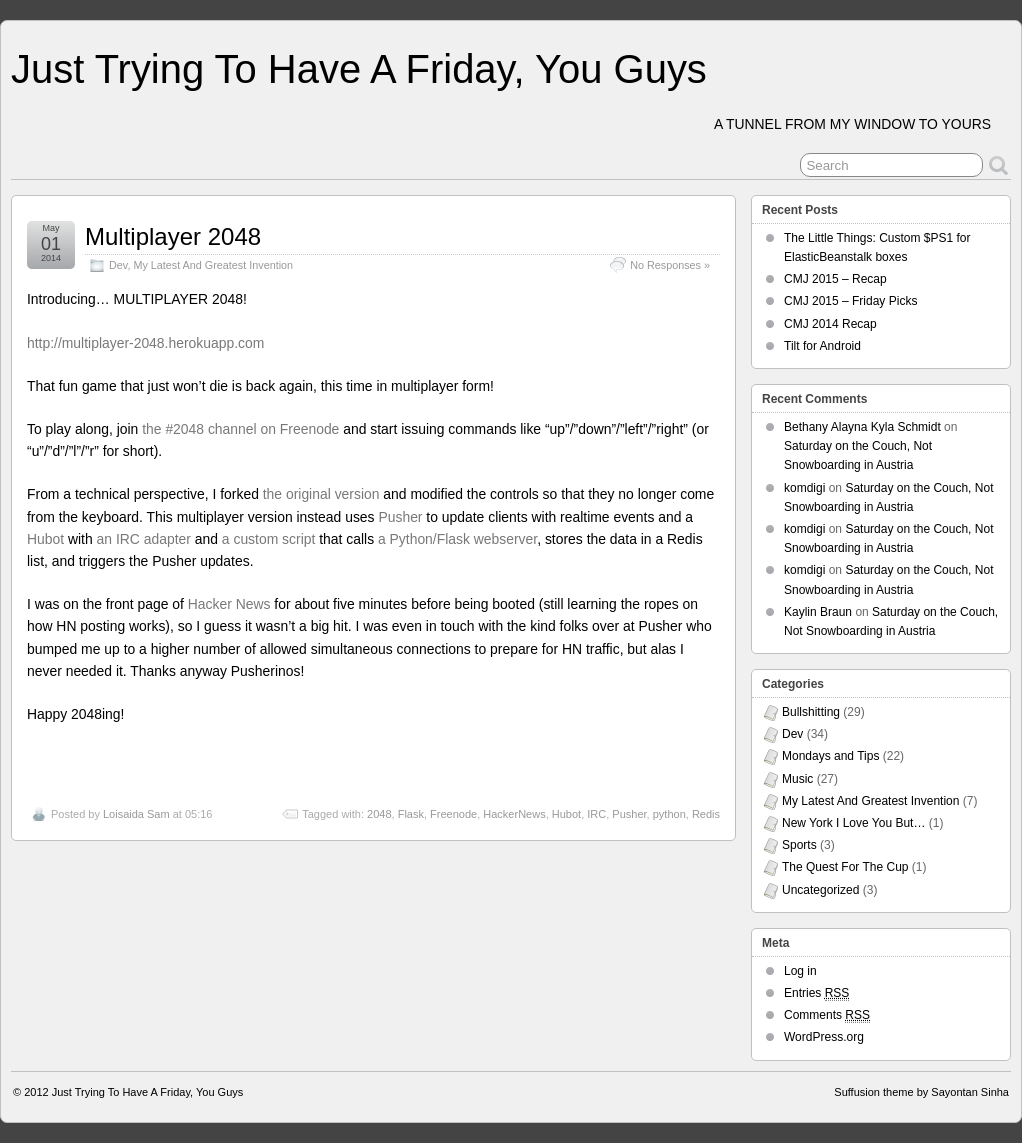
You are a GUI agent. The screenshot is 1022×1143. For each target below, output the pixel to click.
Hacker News (229, 604)
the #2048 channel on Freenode (240, 429)
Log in (800, 971)
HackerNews (514, 814)
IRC (596, 814)
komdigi (804, 488)
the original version (321, 494)
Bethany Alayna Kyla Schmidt (862, 427)
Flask (411, 814)
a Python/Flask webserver (457, 539)
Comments (827, 1015)
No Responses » (670, 265)
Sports (799, 845)
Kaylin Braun (818, 612)
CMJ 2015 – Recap (835, 279)
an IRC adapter (144, 539)
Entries (816, 993)
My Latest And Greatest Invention (213, 265)
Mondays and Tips (830, 756)
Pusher (400, 517)
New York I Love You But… (853, 823)
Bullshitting (811, 712)
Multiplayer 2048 (173, 236)
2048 (379, 814)
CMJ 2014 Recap (830, 324)
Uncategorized (820, 890)
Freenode (453, 814)
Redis (706, 814)
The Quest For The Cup (845, 867)
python (669, 814)
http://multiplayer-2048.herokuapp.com (145, 343)
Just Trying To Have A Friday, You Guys (359, 69)
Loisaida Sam (136, 814)
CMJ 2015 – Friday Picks (850, 301)
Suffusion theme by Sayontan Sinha (921, 1092)
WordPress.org (824, 1037)
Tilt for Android (822, 346)
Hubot (45, 539)
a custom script (269, 539)
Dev (118, 265)
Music (797, 779)
